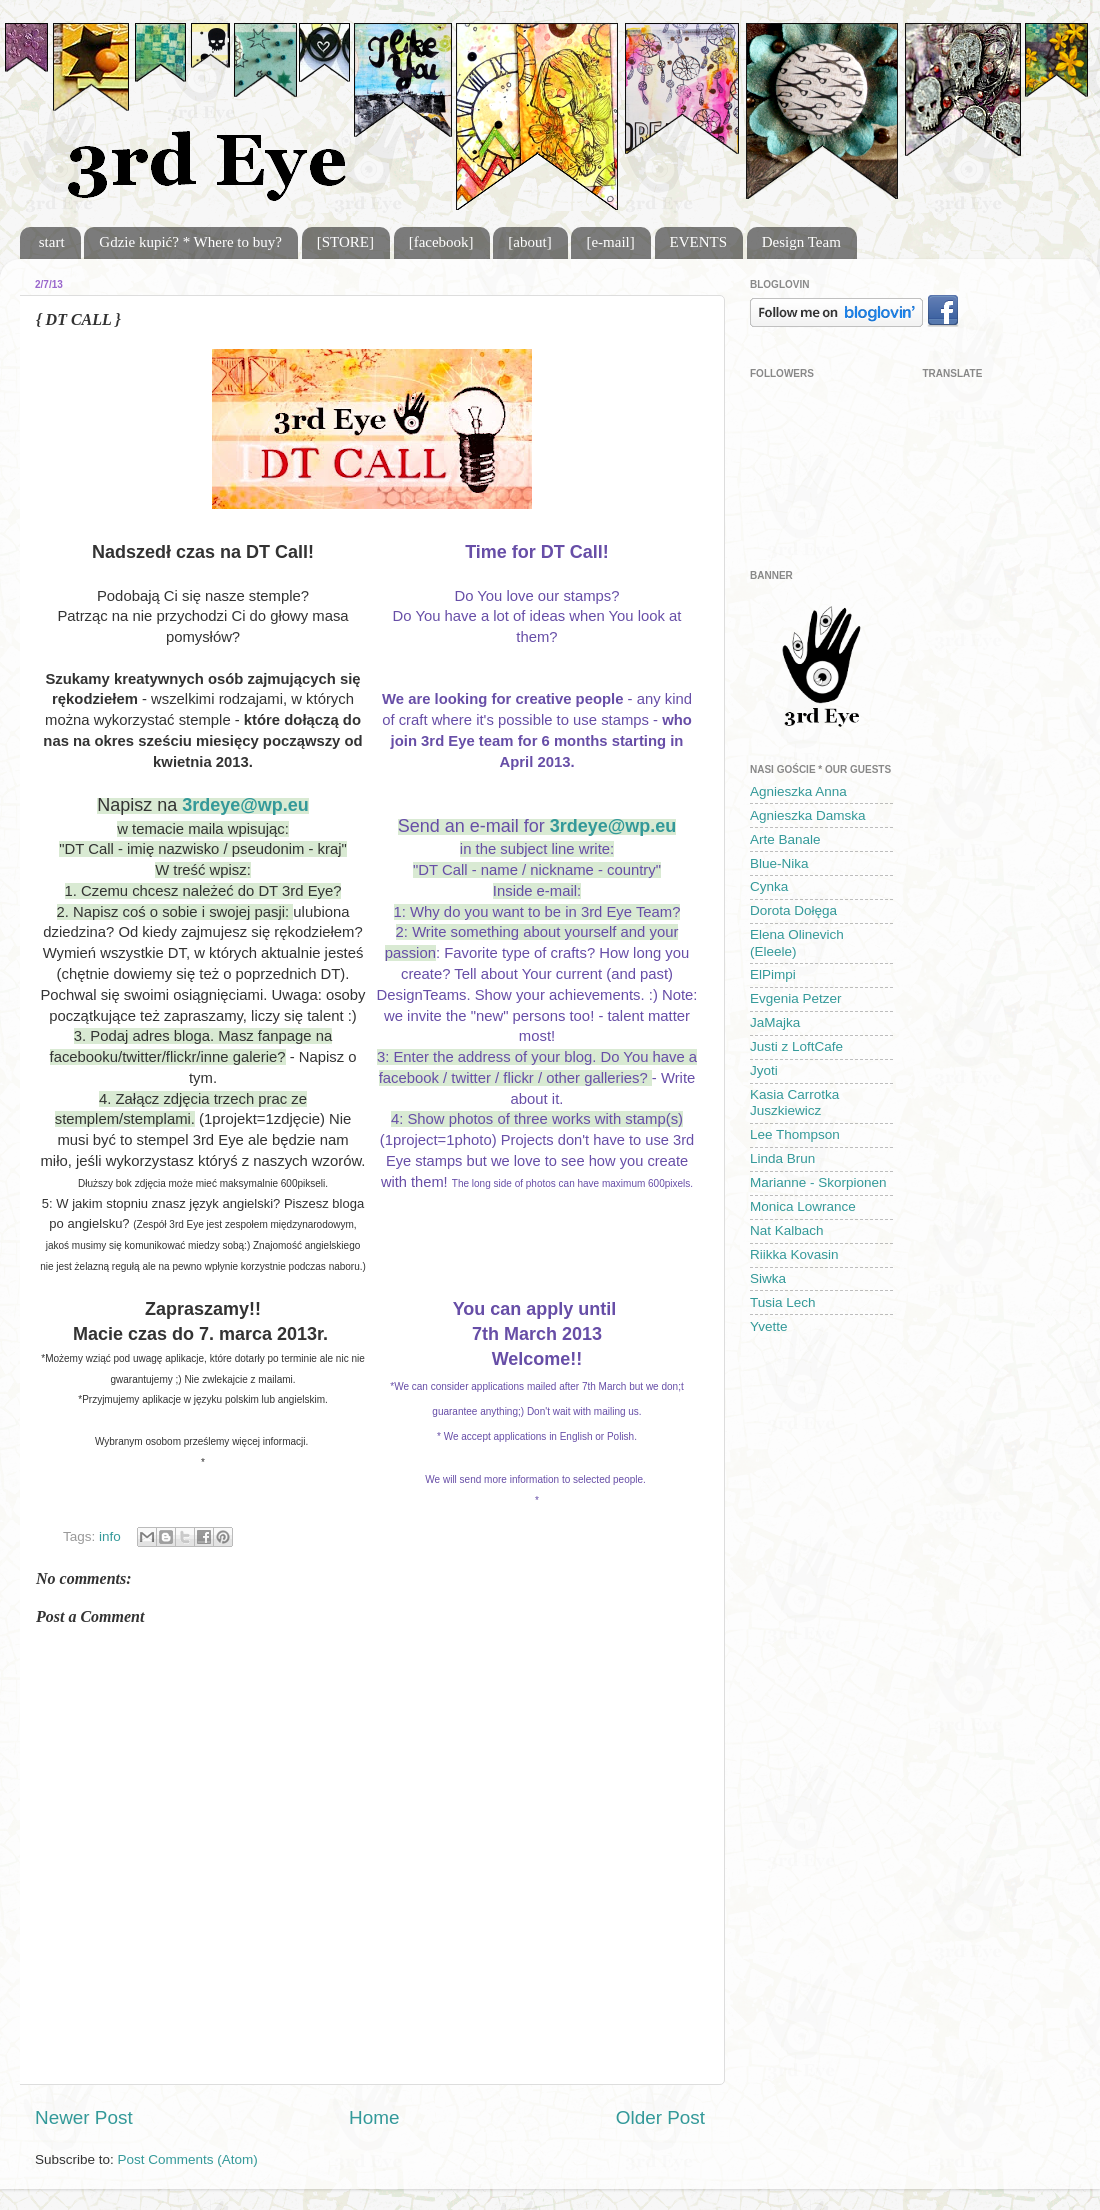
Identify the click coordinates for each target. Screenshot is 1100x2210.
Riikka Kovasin (794, 1254)
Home (374, 2117)
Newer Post (84, 2117)
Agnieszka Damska (808, 815)
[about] (529, 242)
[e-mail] (610, 242)
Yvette (769, 1326)
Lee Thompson (795, 1134)
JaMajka (775, 1022)
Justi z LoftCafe (796, 1046)
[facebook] (441, 242)
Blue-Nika (779, 863)
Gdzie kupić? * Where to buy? (190, 242)
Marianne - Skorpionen (818, 1182)
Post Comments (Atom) (188, 2159)
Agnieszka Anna (798, 791)
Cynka (769, 886)
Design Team (801, 242)
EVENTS (699, 242)
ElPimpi (773, 974)
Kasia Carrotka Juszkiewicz (794, 1102)
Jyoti (764, 1070)
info (110, 1536)
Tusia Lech (783, 1302)
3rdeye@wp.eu (245, 805)
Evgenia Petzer (796, 998)
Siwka (768, 1278)
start (52, 242)
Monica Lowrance (803, 1206)
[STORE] (345, 242)
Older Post (660, 2117)
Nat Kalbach (787, 1230)
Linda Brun (782, 1158)
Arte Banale (785, 839)
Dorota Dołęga (793, 910)
